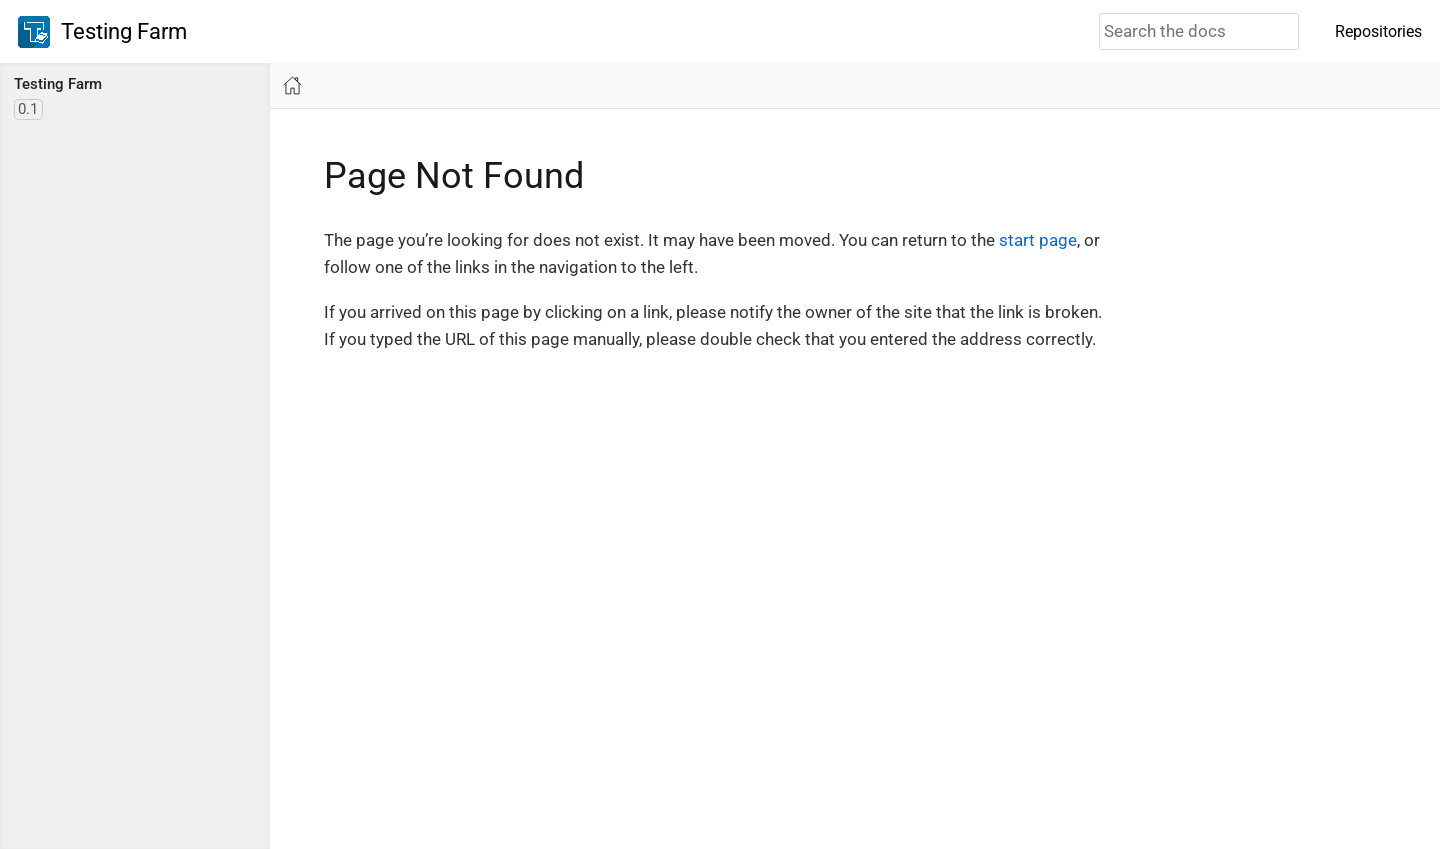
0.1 (28, 109)
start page (1038, 240)
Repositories (1378, 31)
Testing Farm (102, 32)
